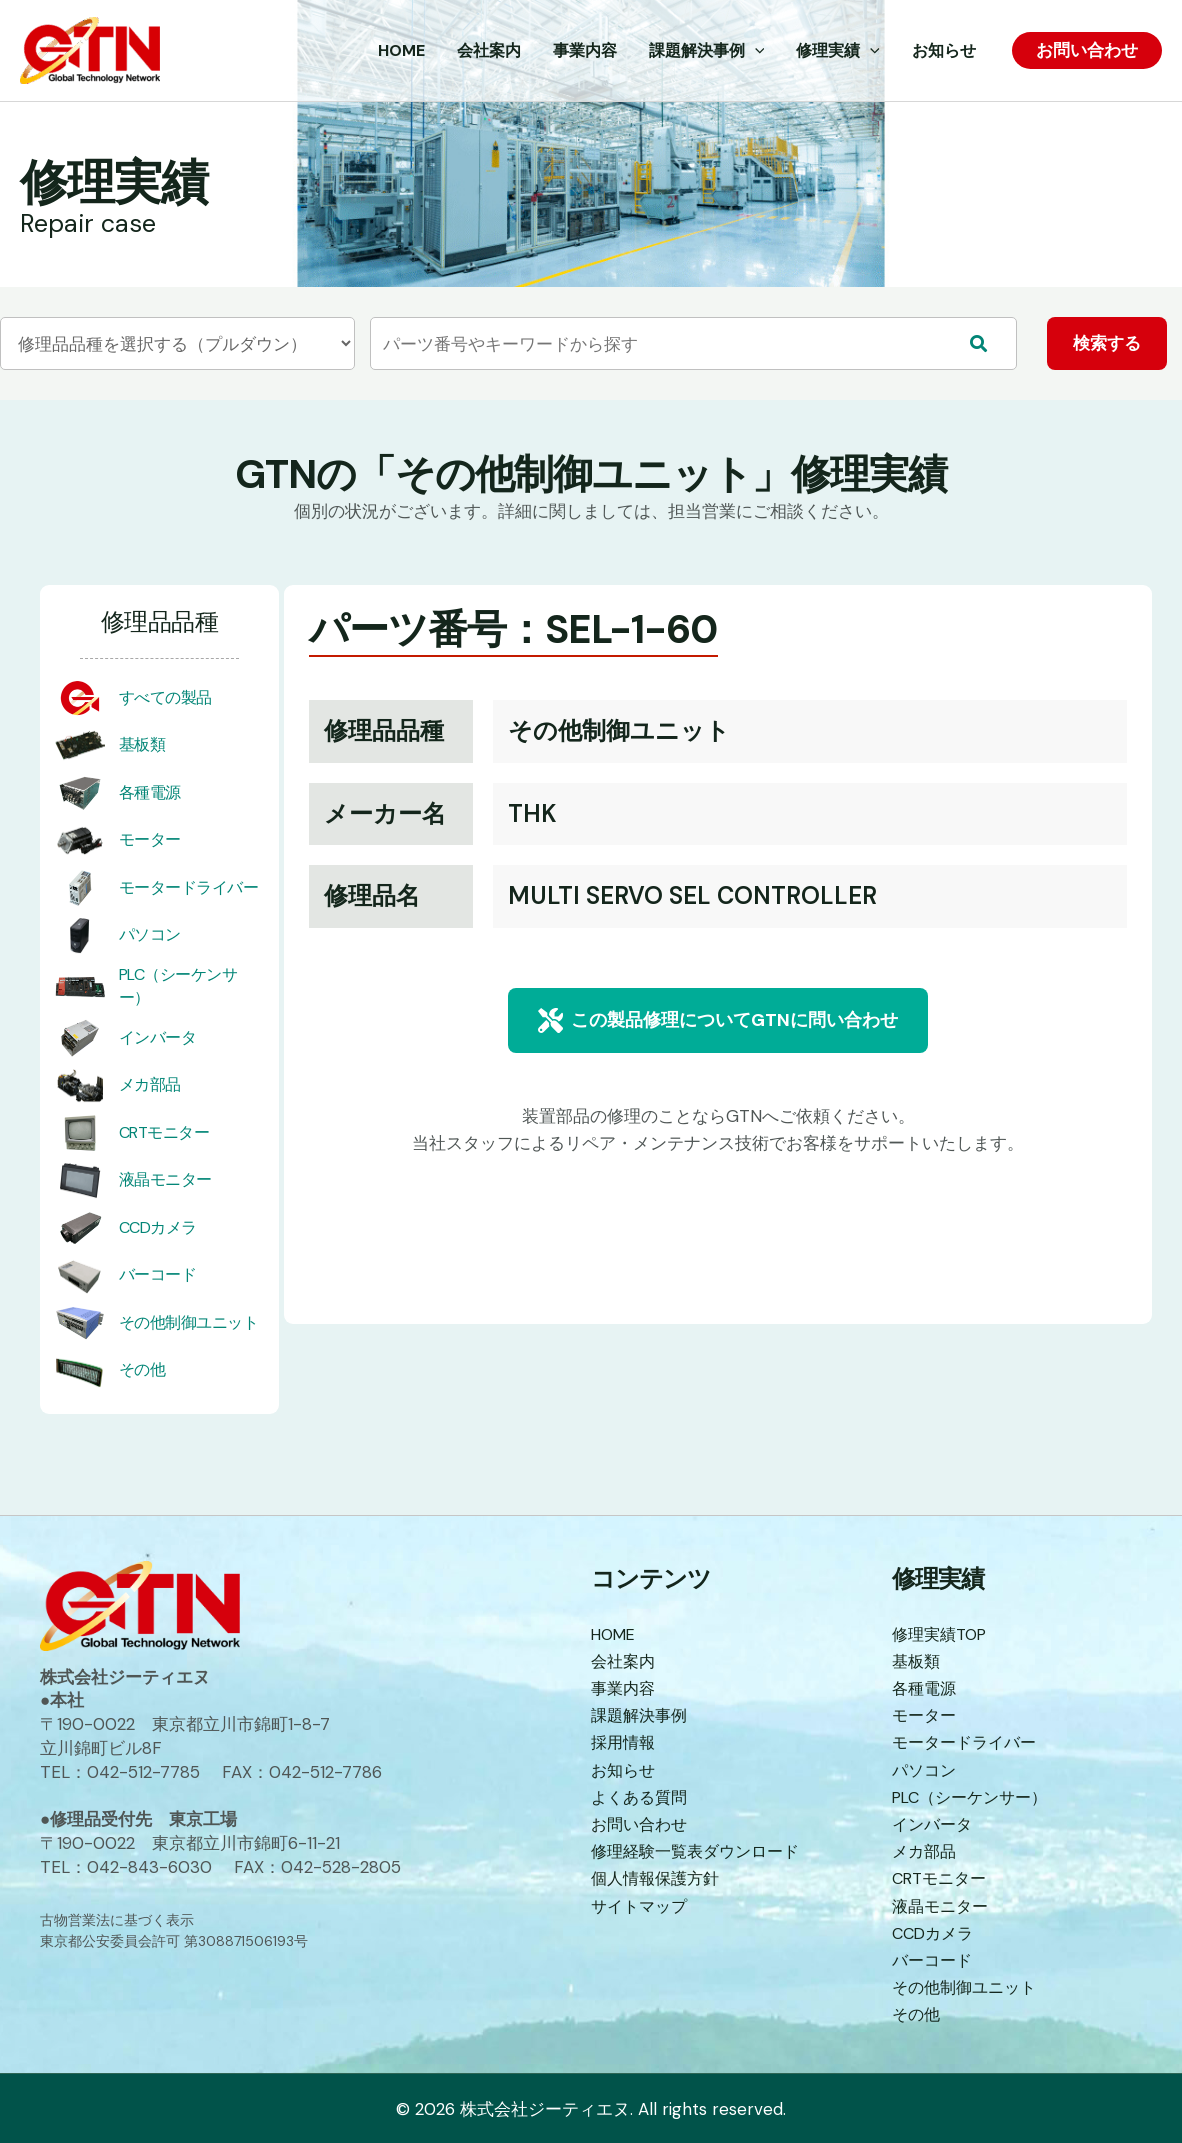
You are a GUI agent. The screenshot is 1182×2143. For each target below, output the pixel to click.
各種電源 (150, 792)
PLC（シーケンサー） (975, 1797)
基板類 (142, 745)
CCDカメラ (158, 1227)
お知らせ (625, 1770)
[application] (755, 51)
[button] (718, 1020)
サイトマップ (642, 1906)
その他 (142, 1370)
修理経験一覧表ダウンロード (701, 1851)
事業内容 (625, 1688)
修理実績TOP (943, 1634)
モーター (150, 840)
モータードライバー (189, 887)
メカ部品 (150, 1085)
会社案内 (625, 1661)
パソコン (150, 935)
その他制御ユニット (189, 1322)
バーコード (158, 1275)
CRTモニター (164, 1132)
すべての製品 (165, 697)
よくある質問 (642, 1797)
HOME (615, 1634)
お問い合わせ (642, 1824)
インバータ (158, 1037)
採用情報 (625, 1742)
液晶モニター (165, 1180)
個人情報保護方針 (659, 1878)
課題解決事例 (642, 1715)
